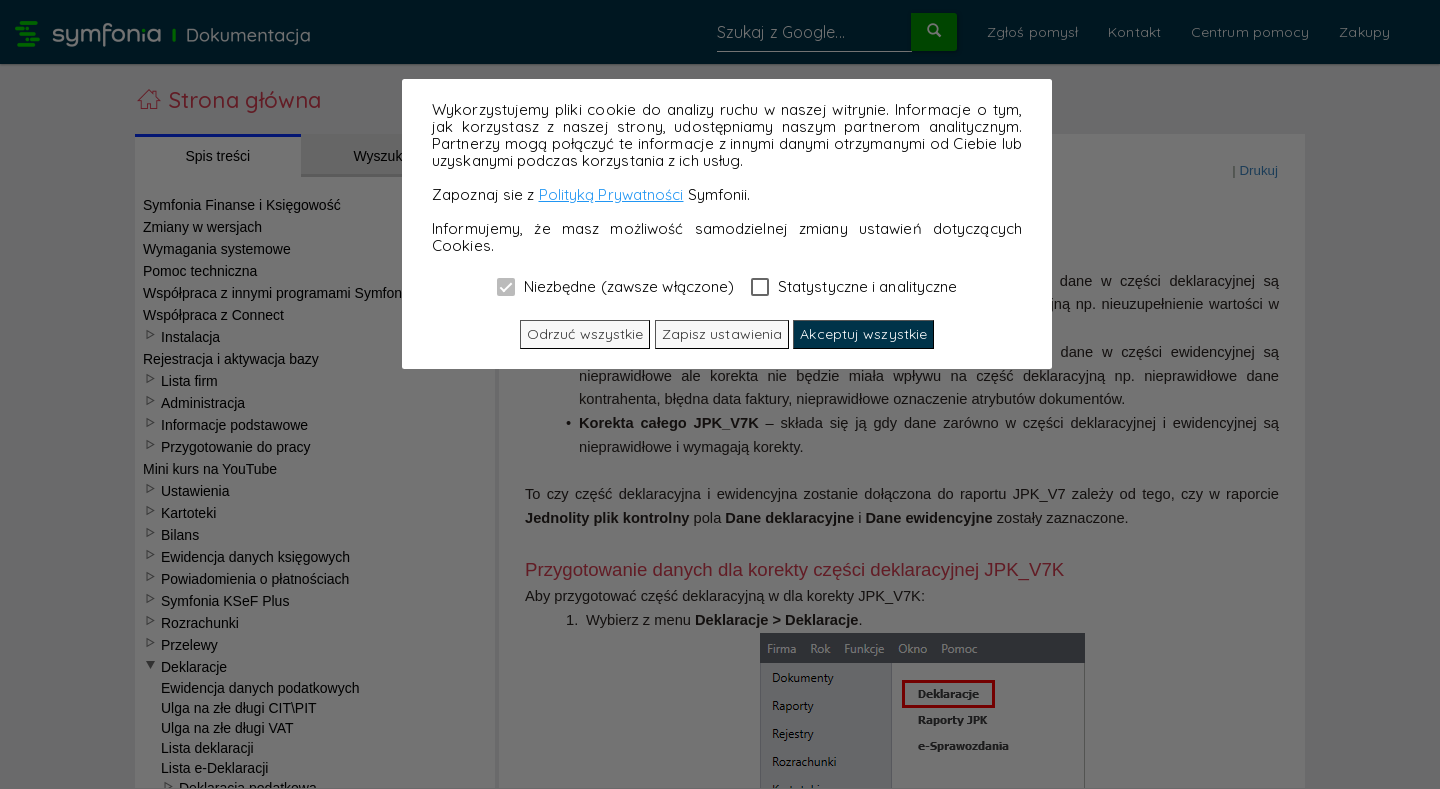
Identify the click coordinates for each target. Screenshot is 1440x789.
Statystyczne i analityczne (854, 286)
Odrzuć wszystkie (585, 334)
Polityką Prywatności (611, 194)
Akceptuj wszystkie (863, 334)
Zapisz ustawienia (722, 334)
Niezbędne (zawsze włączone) (616, 286)
